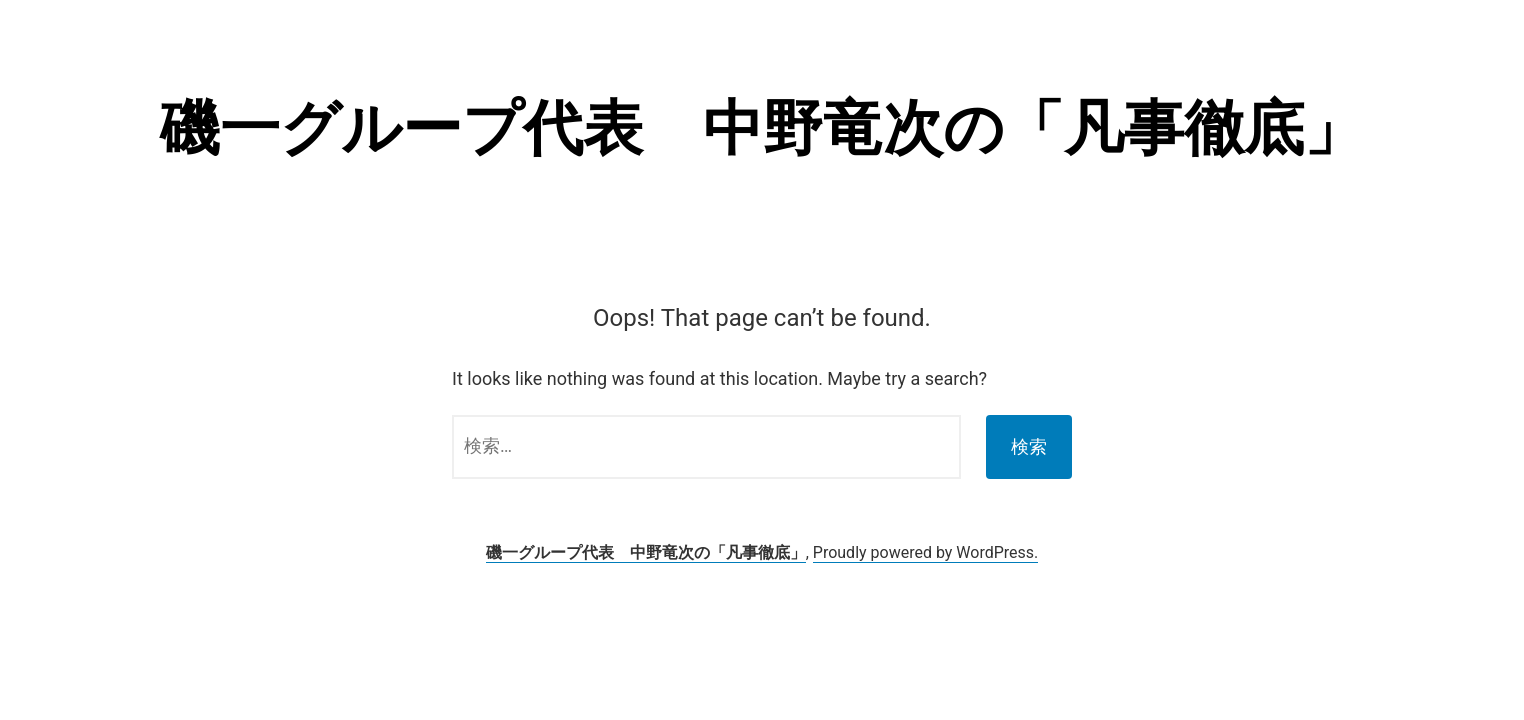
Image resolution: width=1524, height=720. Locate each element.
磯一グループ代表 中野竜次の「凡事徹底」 (762, 128)
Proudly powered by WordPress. (926, 552)
